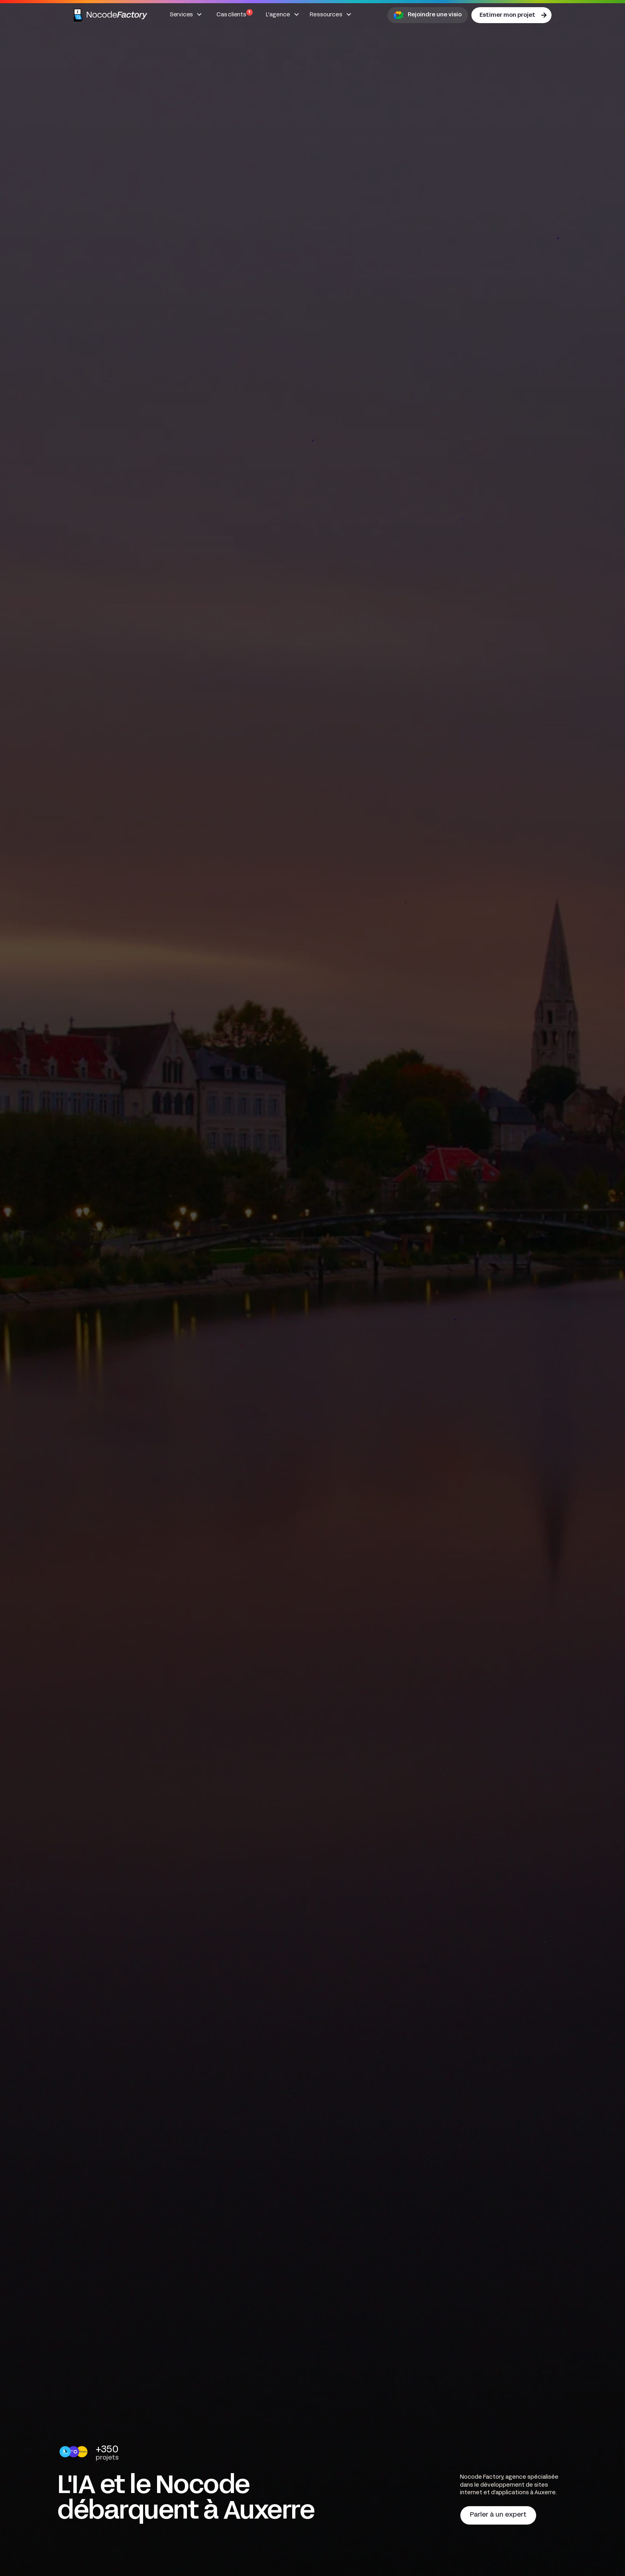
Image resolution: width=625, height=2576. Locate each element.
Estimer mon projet (507, 15)
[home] (111, 15)
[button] (186, 15)
